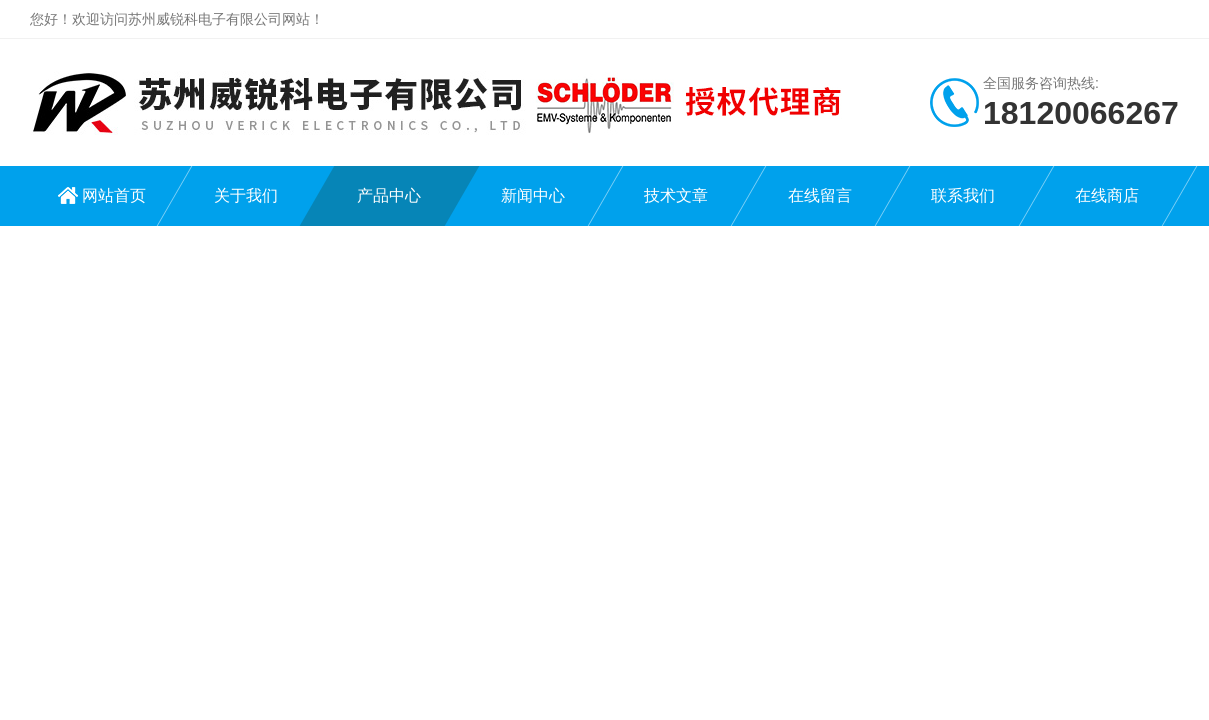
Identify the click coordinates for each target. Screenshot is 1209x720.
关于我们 (246, 195)
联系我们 (963, 195)
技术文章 (676, 195)
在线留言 (820, 195)
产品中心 (389, 195)
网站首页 (114, 195)
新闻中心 (533, 195)
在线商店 (1107, 195)
